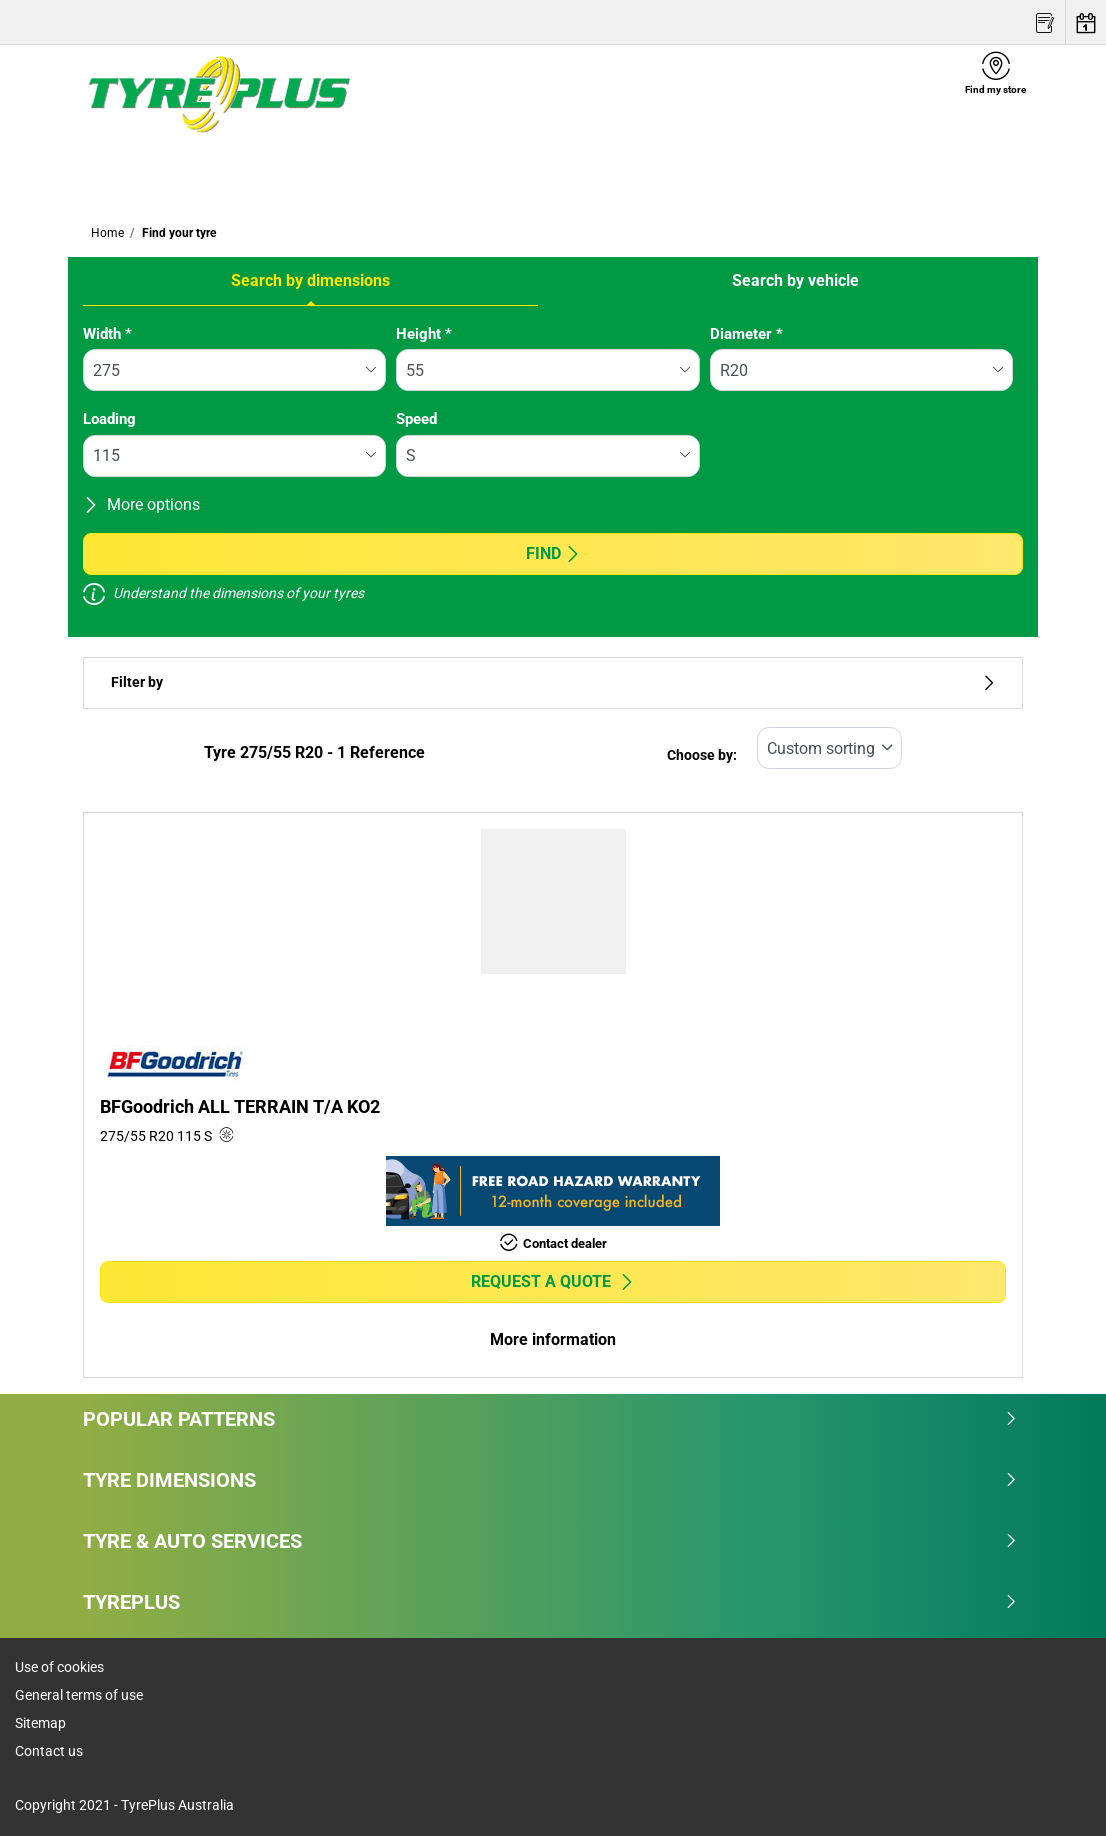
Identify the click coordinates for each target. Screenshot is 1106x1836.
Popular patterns (550, 1419)
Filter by (553, 682)
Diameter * (746, 334)
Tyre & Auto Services (550, 1541)
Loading (109, 419)
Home (107, 233)
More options (141, 504)
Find (553, 553)
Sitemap (40, 1723)
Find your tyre (177, 233)
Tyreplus (550, 1602)
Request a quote (553, 1281)
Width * (107, 334)
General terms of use (79, 1695)
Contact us (49, 1751)
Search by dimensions (310, 280)
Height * (424, 334)
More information (553, 1339)
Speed (416, 419)
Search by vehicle (795, 280)
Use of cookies (59, 1667)
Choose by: (702, 755)
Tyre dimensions (550, 1480)
